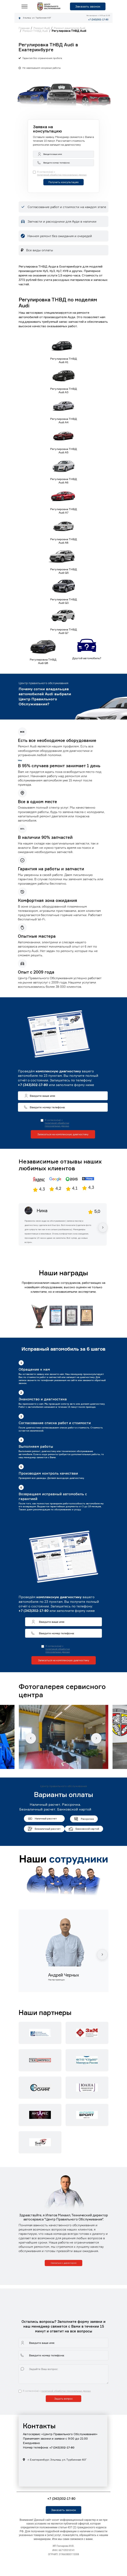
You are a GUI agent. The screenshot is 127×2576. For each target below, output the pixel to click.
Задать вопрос (63, 2399)
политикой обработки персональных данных (62, 174)
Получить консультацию (63, 182)
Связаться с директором (63, 2263)
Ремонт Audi (41, 28)
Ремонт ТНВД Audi (35, 30)
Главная (24, 28)
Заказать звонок (87, 6)
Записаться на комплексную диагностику (62, 1134)
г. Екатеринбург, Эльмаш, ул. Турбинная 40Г (55, 2459)
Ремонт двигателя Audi (69, 28)
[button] (103, 1227)
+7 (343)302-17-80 (98, 19)
